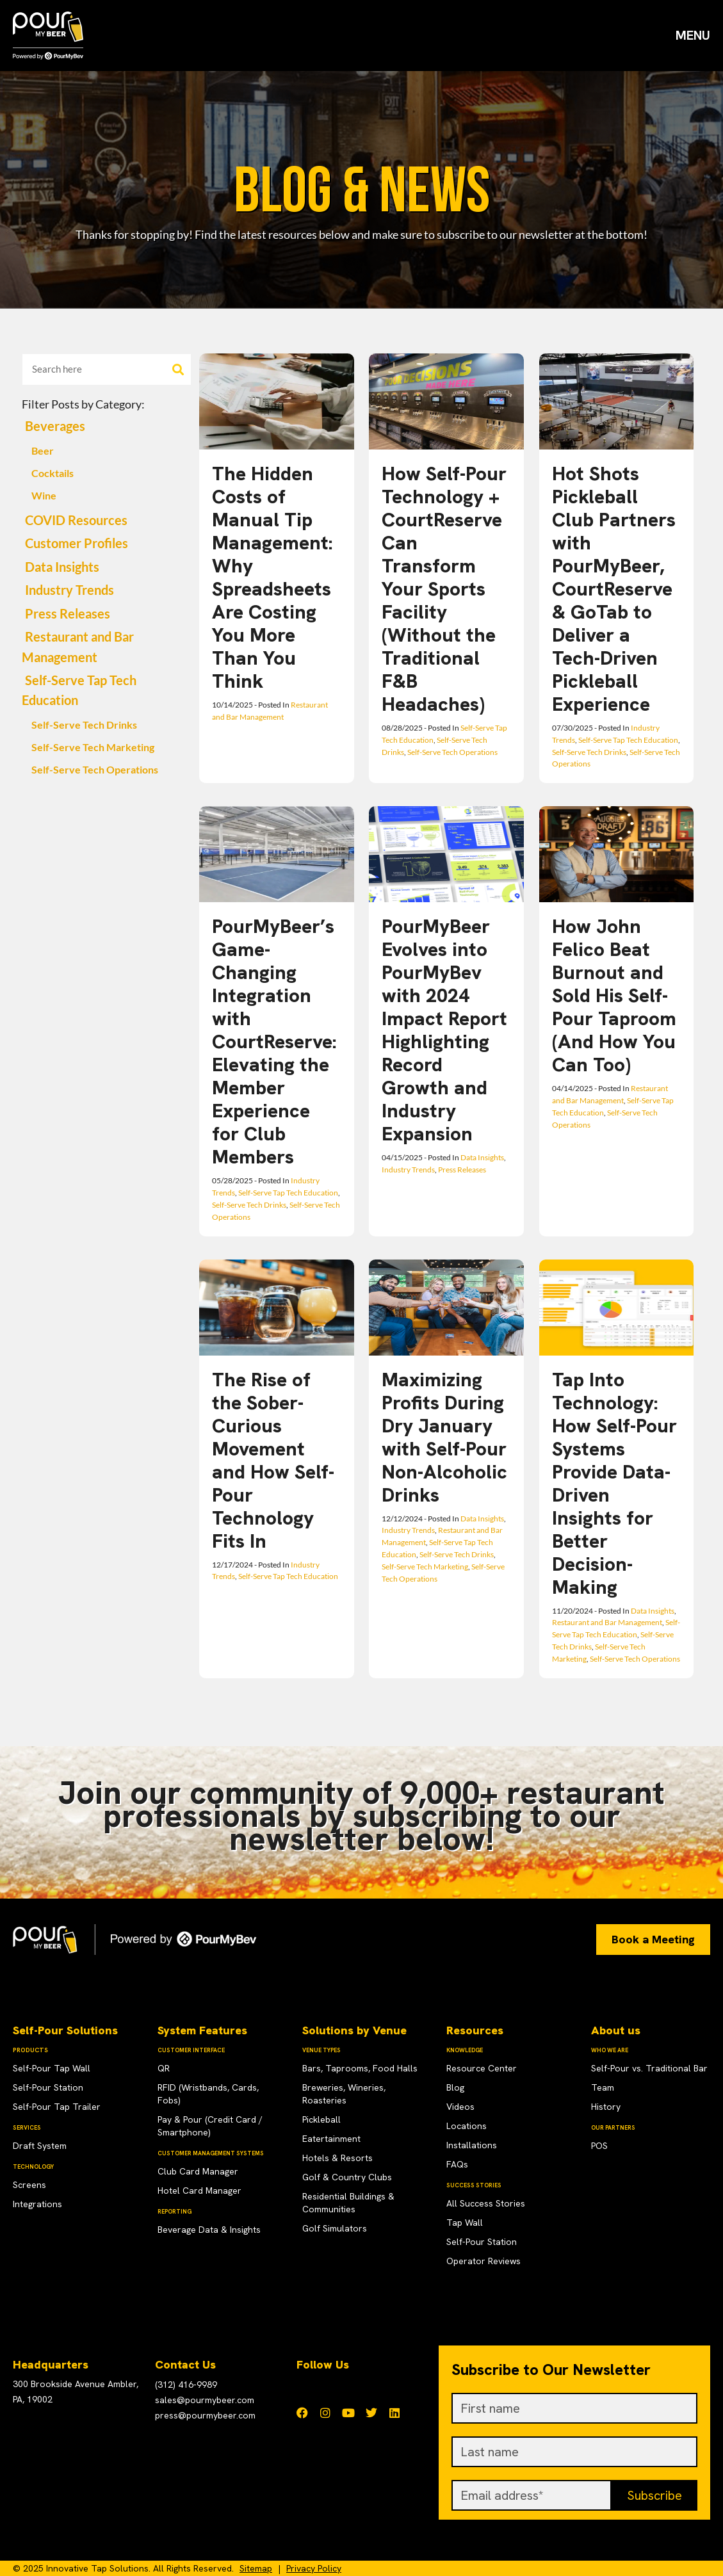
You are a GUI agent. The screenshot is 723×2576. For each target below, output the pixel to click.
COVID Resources (76, 520)
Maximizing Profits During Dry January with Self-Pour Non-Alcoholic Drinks (444, 1437)
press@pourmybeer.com (205, 2415)
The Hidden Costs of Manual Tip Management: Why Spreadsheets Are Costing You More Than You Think (272, 577)
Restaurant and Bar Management (607, 1622)
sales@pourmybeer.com (204, 2400)
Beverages (55, 426)
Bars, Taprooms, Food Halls (360, 2068)
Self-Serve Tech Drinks (84, 725)
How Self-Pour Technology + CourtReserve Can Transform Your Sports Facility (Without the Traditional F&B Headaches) (444, 589)
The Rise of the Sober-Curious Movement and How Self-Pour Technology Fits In (273, 1460)
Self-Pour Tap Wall (51, 2068)
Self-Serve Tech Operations (94, 769)
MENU (693, 35)
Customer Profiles (76, 543)
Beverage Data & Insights (209, 2229)
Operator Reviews (483, 2261)
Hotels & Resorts (337, 2158)
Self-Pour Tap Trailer (57, 2106)
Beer (42, 451)
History (606, 2106)
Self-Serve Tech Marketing (92, 747)
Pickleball (321, 2119)
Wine (43, 495)
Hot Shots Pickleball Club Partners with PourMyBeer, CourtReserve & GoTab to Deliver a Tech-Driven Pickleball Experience (614, 589)
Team (602, 2087)
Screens (29, 2185)
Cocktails (52, 473)
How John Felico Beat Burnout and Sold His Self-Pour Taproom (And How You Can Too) (614, 995)
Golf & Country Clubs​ (347, 2177)
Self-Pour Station (48, 2087)
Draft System (40, 2145)
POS (599, 2145)
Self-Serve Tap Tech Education (628, 740)
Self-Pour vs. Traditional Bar (649, 2068)
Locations (466, 2126)
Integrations (37, 2204)
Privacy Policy (313, 2568)
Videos (460, 2106)
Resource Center (481, 2068)
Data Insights (62, 567)
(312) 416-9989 (186, 2384)
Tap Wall (464, 2222)
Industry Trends (69, 590)
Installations (471, 2145)
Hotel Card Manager (199, 2190)
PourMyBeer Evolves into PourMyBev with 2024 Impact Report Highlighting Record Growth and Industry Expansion (444, 1030)
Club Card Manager (198, 2171)
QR (164, 2068)
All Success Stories (485, 2203)
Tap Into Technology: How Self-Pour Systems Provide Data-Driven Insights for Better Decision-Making (614, 1483)
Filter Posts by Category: (83, 404)
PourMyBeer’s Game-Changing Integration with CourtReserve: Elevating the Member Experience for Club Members (274, 1041)
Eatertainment (331, 2138)
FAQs (457, 2164)
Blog (455, 2087)
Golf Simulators (334, 2228)
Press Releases (67, 613)
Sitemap (256, 2568)
